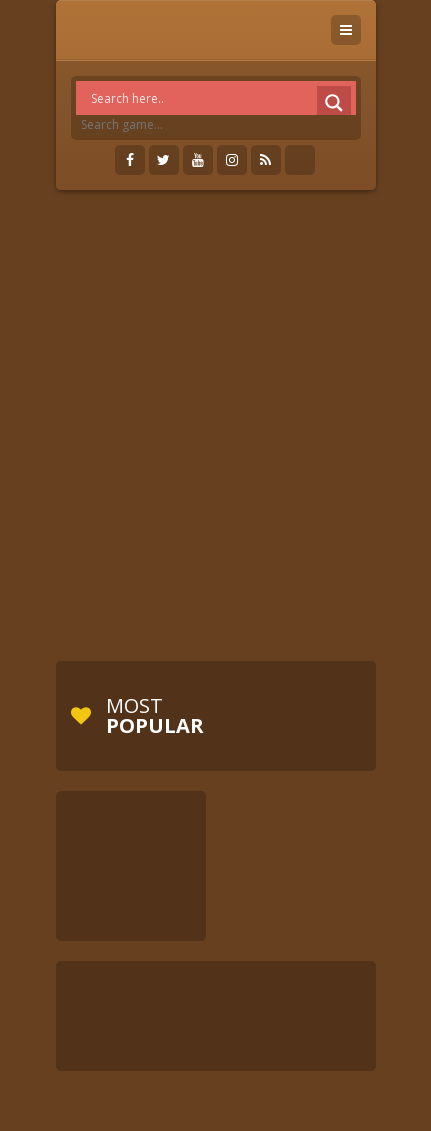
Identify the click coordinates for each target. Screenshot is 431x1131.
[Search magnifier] (334, 103)
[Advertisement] (215, 425)
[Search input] (221, 98)
